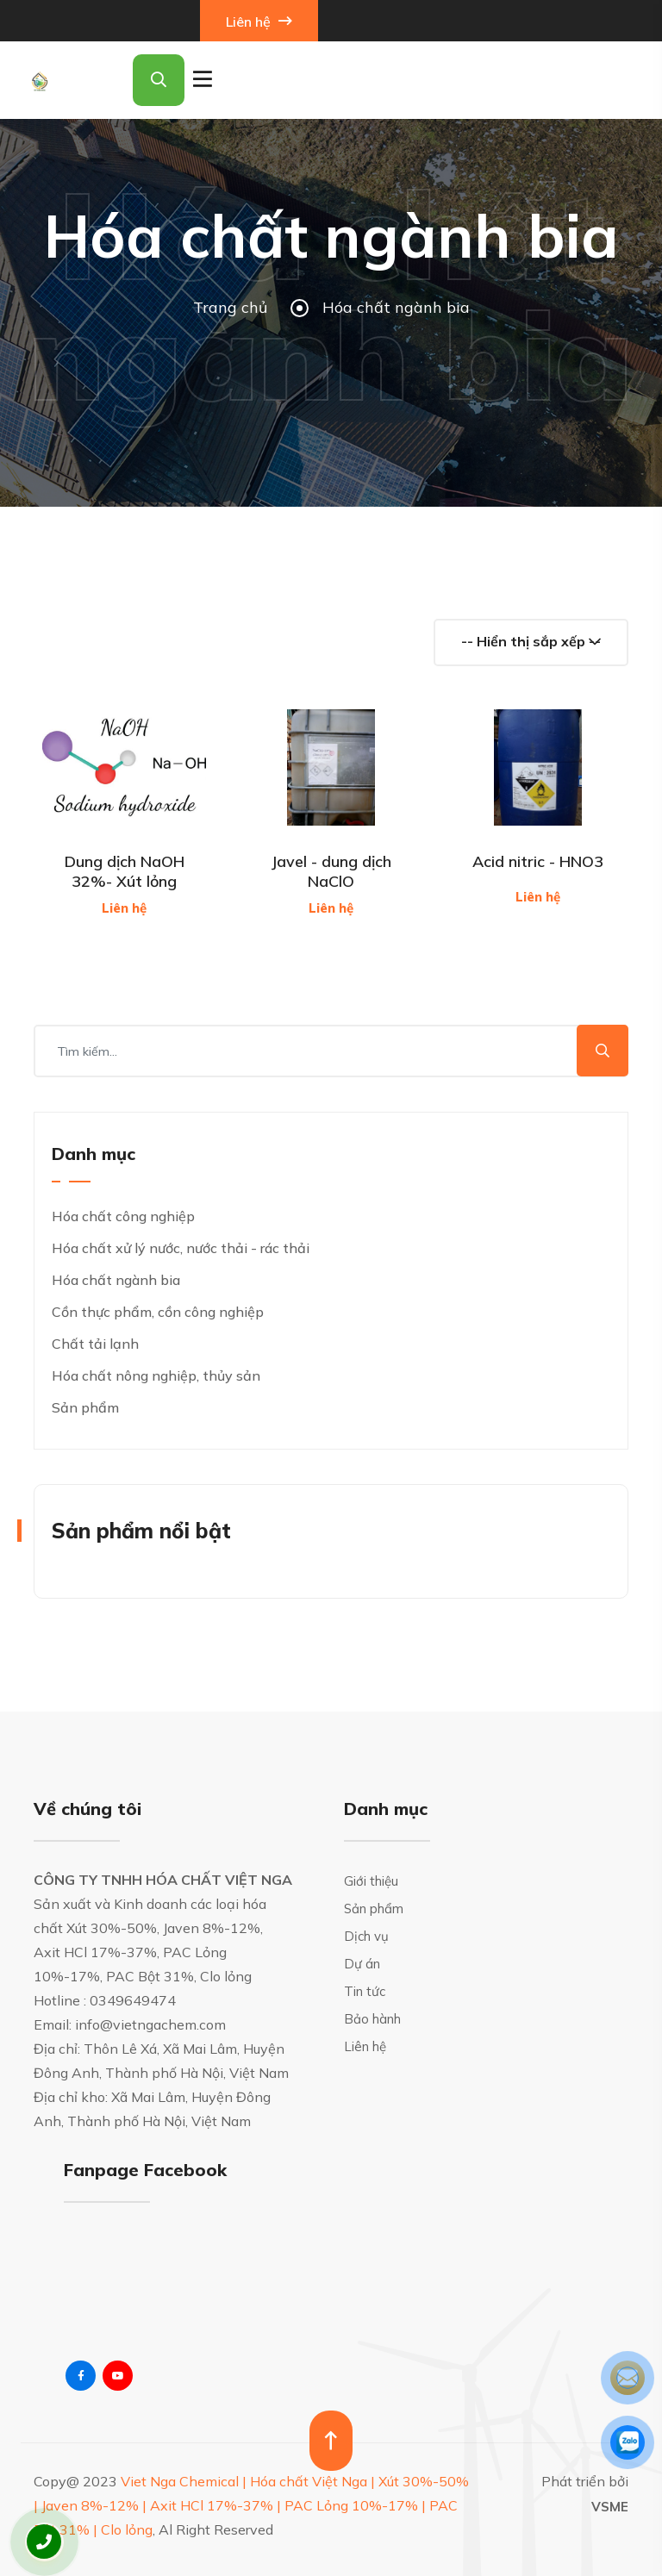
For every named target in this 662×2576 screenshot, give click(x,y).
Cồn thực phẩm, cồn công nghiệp (158, 1312)
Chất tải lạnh (95, 1343)
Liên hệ (259, 21)
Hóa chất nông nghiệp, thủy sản (156, 1375)
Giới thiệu (371, 1881)
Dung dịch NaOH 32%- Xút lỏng (124, 871)
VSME (609, 2506)
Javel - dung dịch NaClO (331, 871)
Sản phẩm (85, 1407)
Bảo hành (372, 2019)
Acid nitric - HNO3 (537, 861)
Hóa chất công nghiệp (123, 1216)
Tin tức (364, 1991)
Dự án (362, 1963)
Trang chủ (230, 307)
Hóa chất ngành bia (116, 1280)
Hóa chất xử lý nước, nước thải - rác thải (180, 1248)
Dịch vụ (366, 1936)
